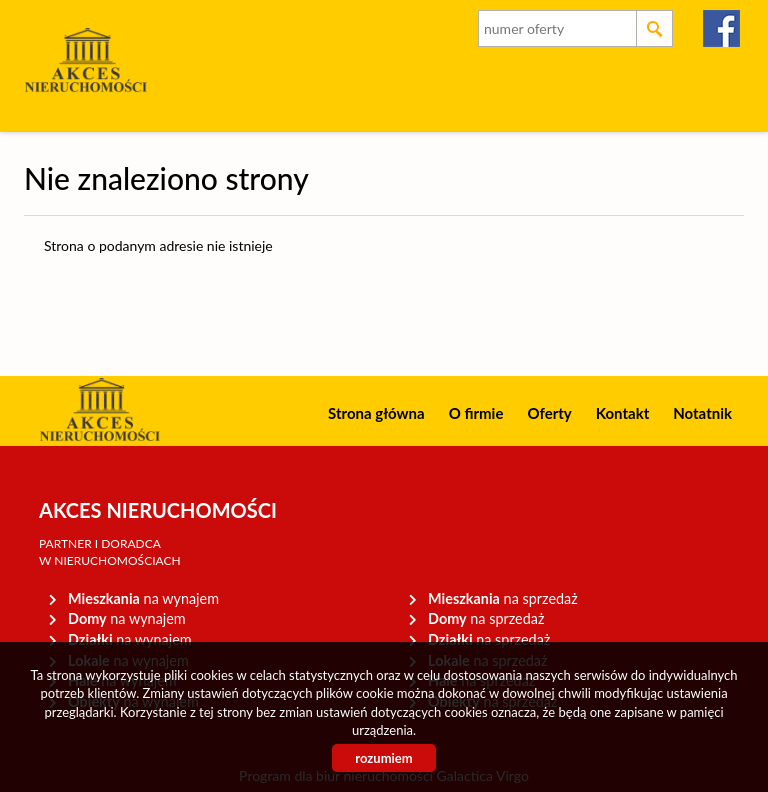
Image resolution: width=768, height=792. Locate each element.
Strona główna (376, 413)
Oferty (549, 413)
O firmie (476, 413)
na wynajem (143, 598)
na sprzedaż (503, 598)
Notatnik (702, 413)
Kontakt (623, 413)
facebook (722, 28)
